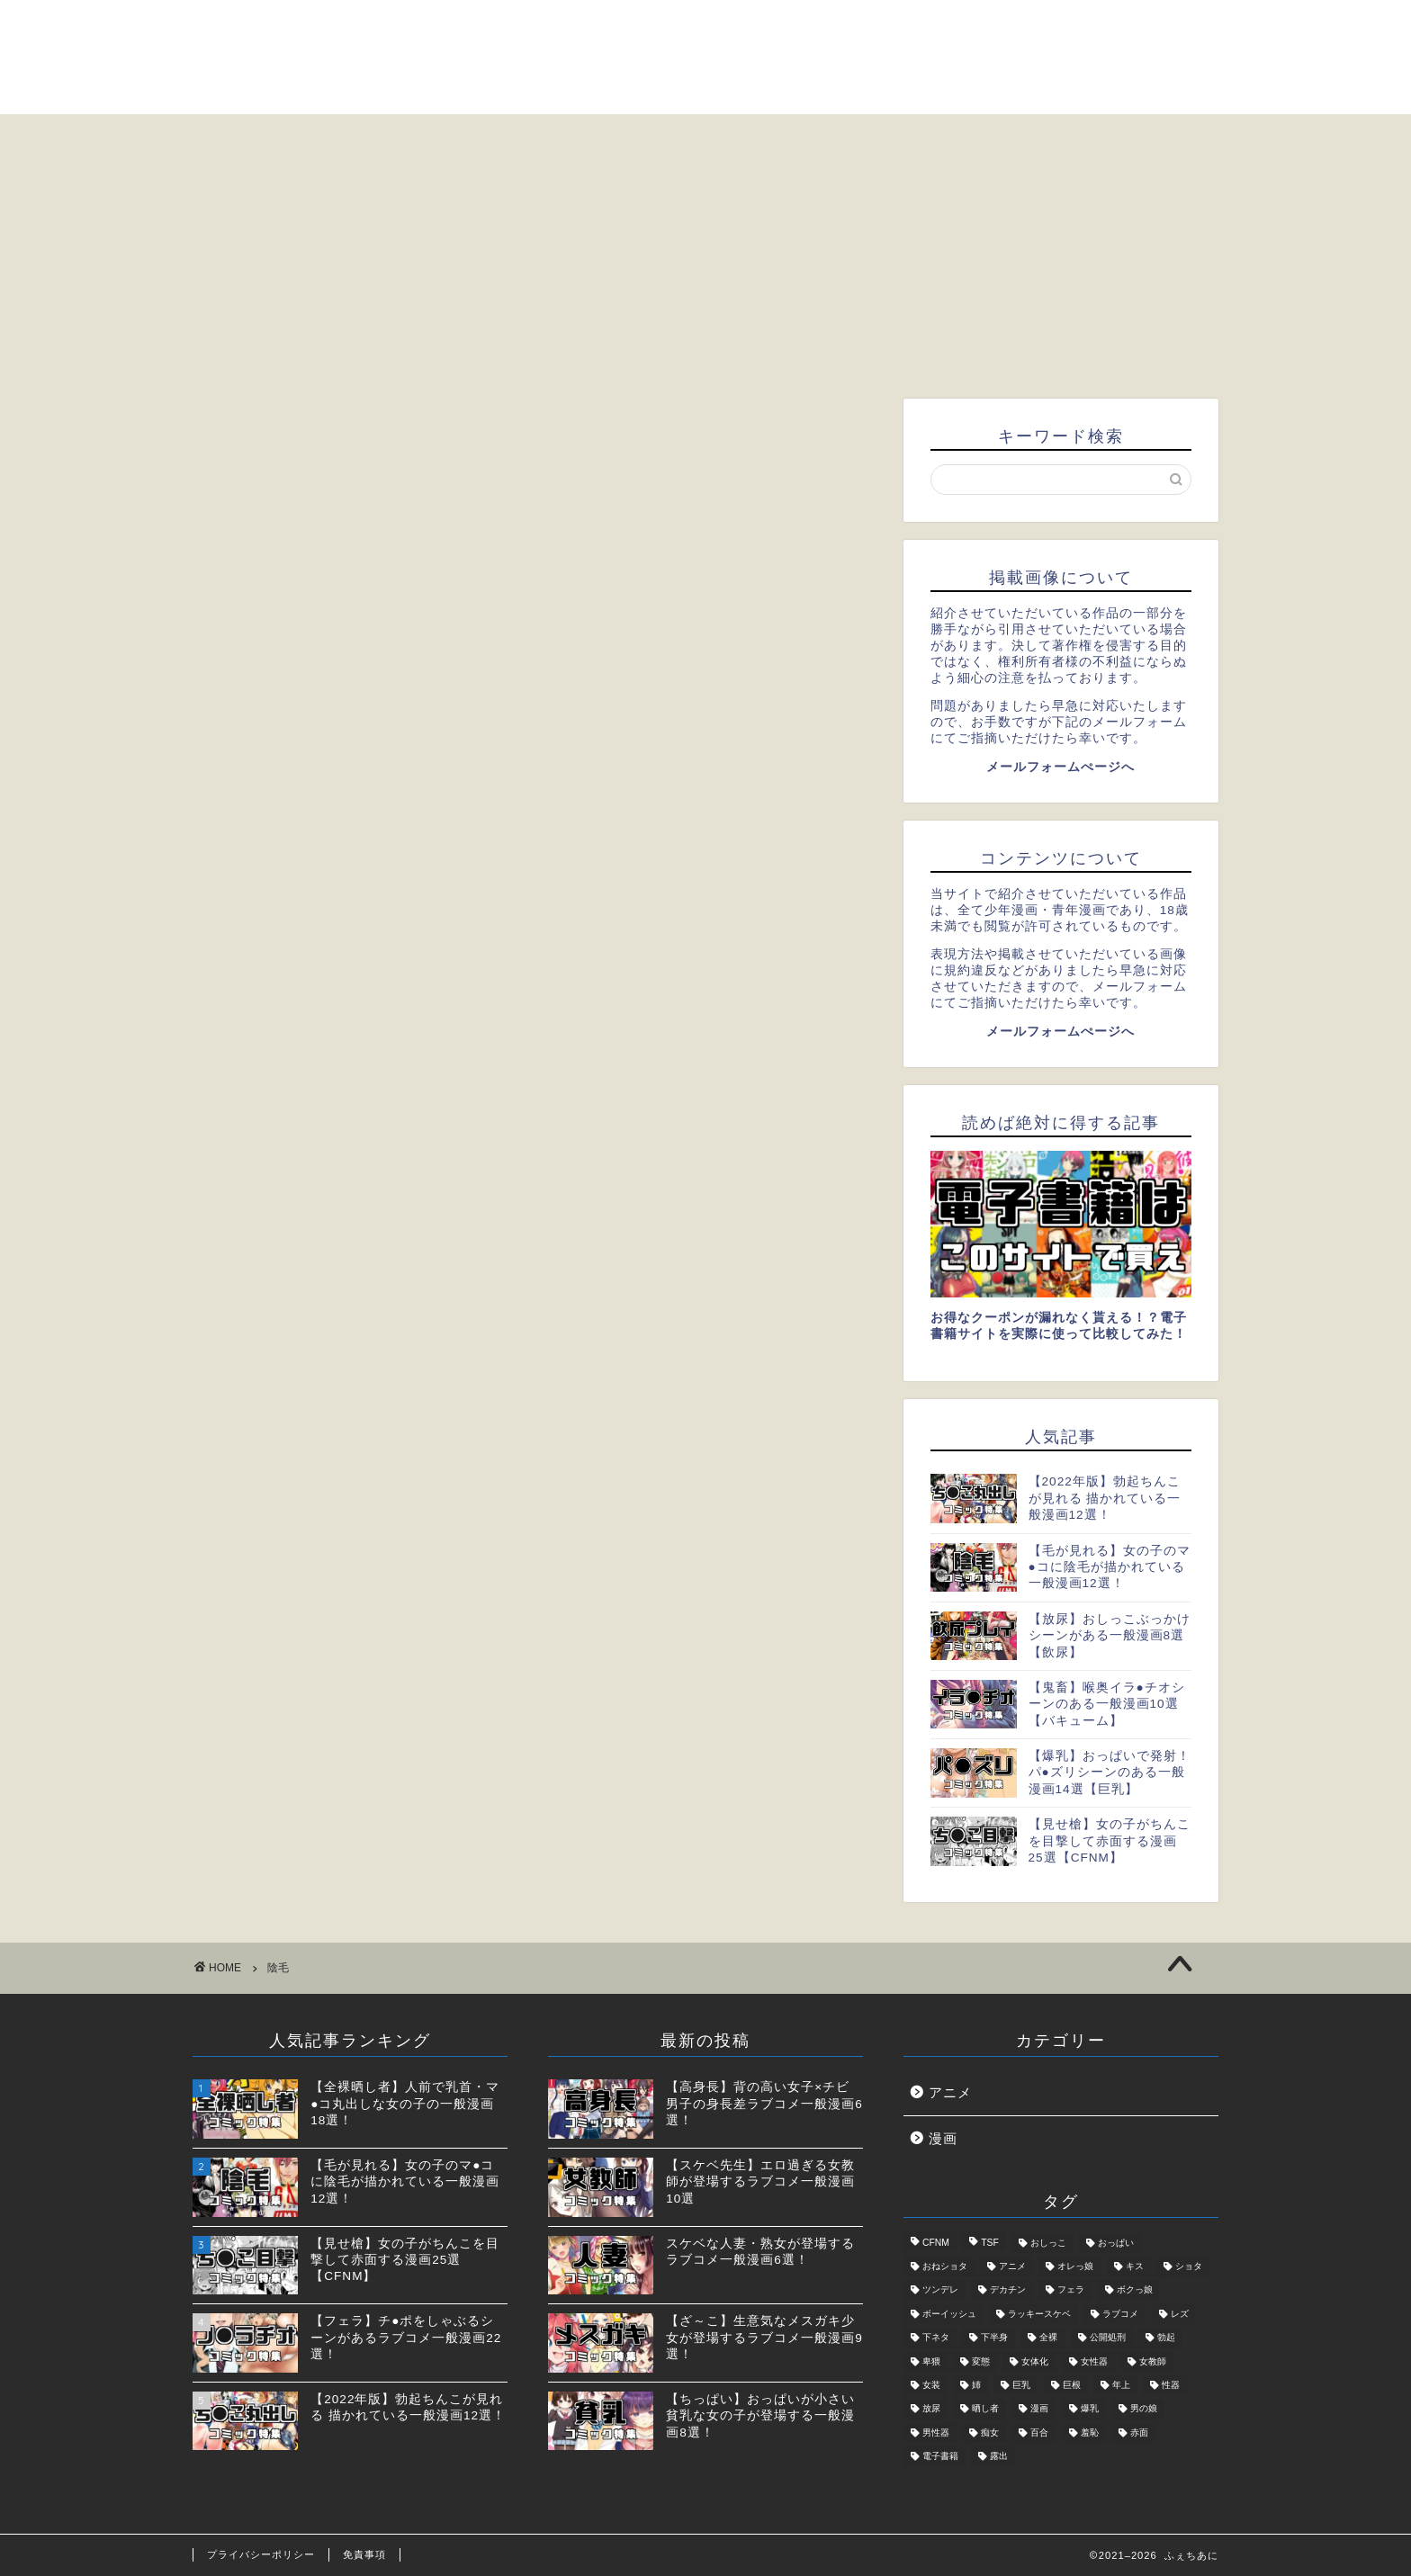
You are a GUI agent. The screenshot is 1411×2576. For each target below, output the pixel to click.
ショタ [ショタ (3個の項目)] (1188, 2266)
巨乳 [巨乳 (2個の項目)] (1021, 2385)
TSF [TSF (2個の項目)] (990, 2243)
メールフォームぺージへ (1060, 767)
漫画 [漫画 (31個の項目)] (1039, 2409)
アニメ (950, 2092)
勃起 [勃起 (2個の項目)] (1166, 2338)
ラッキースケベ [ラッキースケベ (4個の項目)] (1039, 2314)
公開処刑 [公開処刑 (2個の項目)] (1108, 2338)
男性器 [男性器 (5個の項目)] (935, 2432)
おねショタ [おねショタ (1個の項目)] (944, 2266)
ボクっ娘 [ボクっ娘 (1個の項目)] (1135, 2290)
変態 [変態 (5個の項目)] (981, 2361)
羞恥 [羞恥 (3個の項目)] (1090, 2432)
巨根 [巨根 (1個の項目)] (1072, 2385)
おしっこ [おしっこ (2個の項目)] (1048, 2243)
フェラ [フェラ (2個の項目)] (1070, 2290)
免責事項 (364, 2554)
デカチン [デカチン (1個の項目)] (1008, 2290)
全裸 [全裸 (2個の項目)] (1048, 2338)
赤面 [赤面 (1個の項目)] (1139, 2432)
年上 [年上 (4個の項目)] (1121, 2385)
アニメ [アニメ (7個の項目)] (1012, 2266)
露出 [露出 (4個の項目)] (999, 2457)
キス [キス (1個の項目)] (1135, 2266)
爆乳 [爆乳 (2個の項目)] (1090, 2409)
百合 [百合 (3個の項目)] (1039, 2432)
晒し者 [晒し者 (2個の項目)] (985, 2409)
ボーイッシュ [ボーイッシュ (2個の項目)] (949, 2314)
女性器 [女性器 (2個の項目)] (1094, 2361)
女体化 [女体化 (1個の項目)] (1034, 2361)
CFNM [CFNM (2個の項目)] (935, 2243)
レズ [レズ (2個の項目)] (1180, 2314)
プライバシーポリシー (261, 2554)
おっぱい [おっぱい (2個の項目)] (1116, 2243)
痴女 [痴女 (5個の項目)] (990, 2432)
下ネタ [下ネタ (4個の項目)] (935, 2338)
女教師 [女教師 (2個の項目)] (1152, 2361)
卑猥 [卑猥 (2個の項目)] (931, 2361)
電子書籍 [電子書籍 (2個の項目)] (940, 2457)
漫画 (943, 2138)
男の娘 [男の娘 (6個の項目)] (1143, 2409)
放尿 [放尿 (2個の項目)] (931, 2409)
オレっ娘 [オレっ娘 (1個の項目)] (1075, 2266)
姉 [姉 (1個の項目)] (976, 2385)
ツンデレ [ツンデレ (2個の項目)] (940, 2290)
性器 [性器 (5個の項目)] (1171, 2385)
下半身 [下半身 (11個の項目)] (994, 2338)
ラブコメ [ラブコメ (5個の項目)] (1120, 2314)
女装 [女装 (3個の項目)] (931, 2385)
